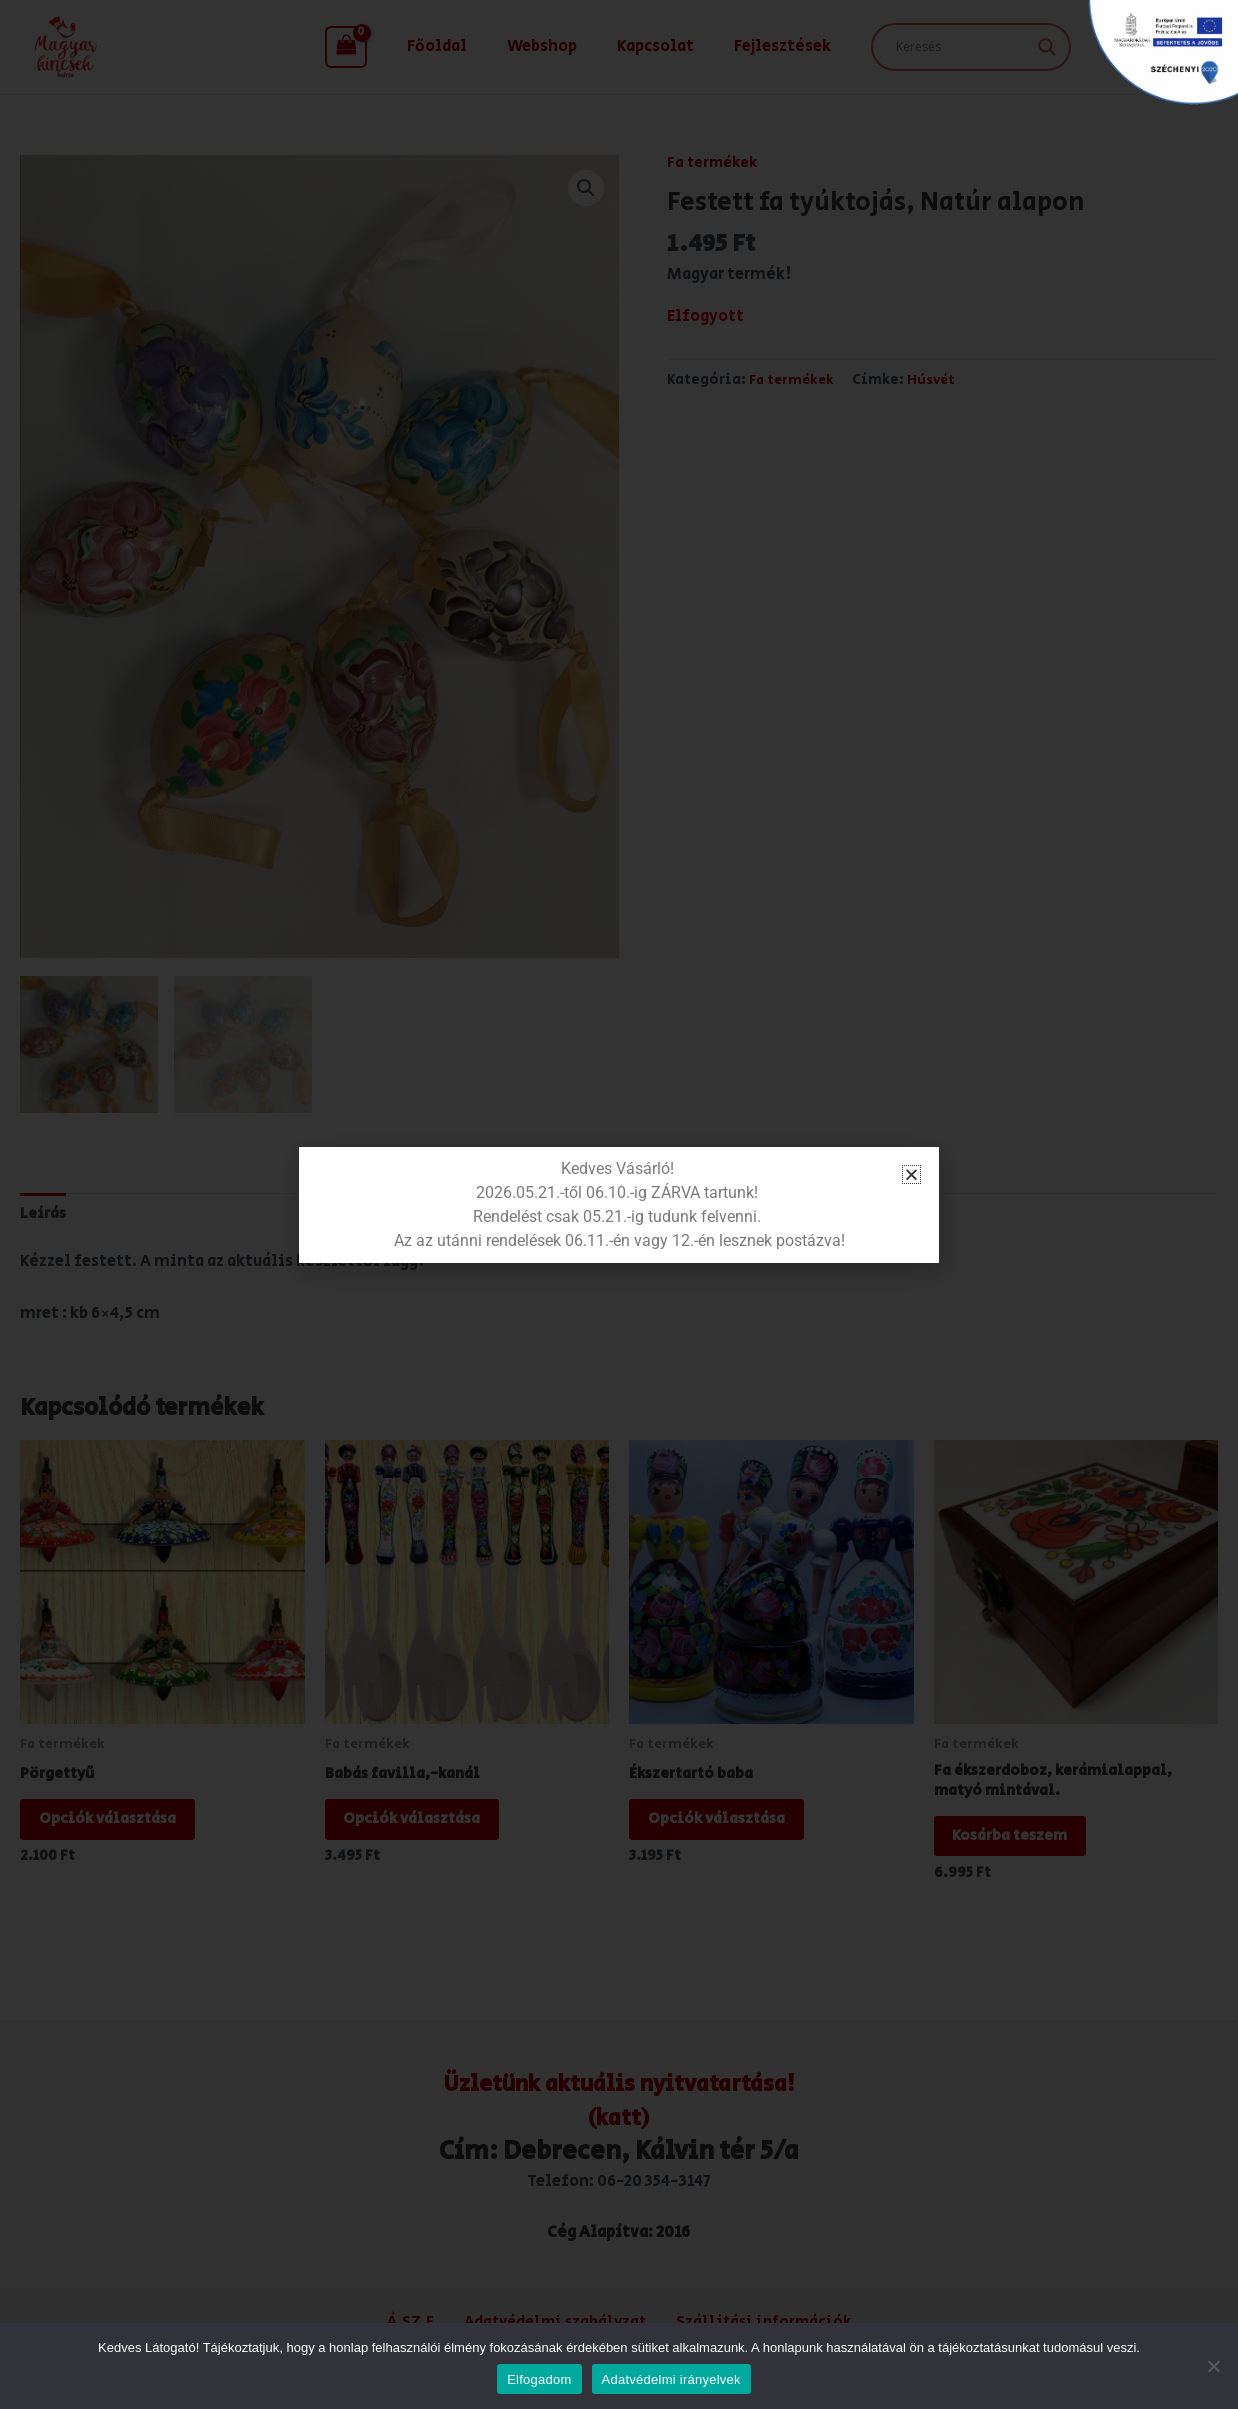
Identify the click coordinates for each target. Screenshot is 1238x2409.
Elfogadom (539, 2379)
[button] (911, 1174)
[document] (619, 1204)
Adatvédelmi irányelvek (671, 2379)
